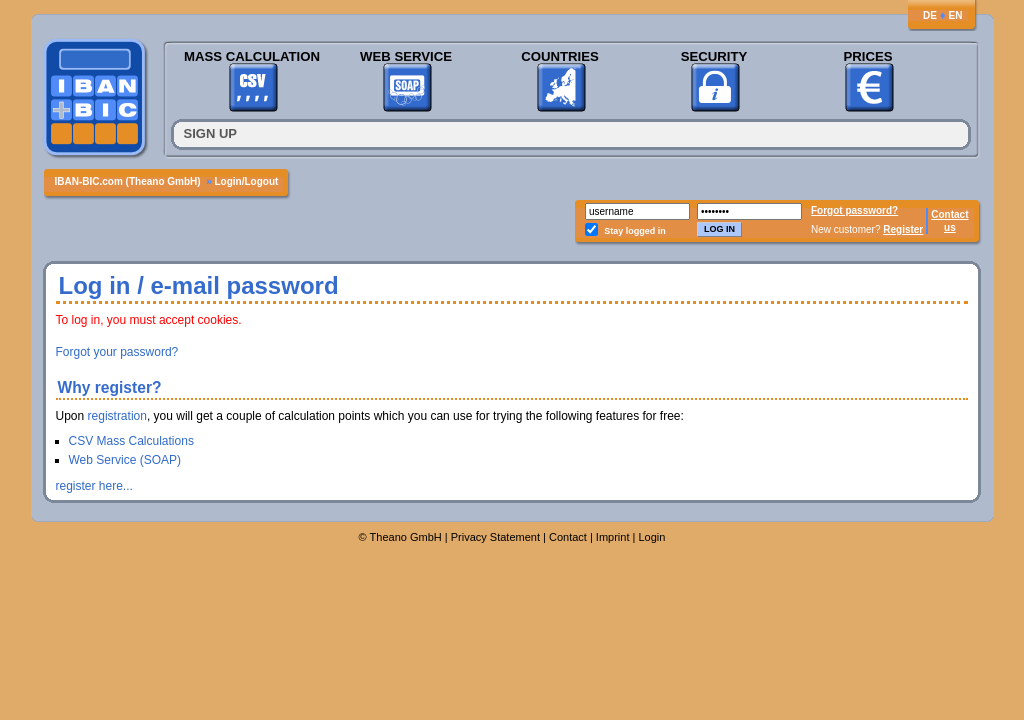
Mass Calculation (252, 56)
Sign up (210, 133)
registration (117, 416)
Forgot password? (854, 210)
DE (930, 15)
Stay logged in (635, 231)
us (950, 227)
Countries (560, 56)
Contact (949, 214)
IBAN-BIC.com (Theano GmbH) (128, 181)
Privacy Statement (495, 537)
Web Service (406, 56)
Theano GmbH (406, 537)
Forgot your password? (117, 352)
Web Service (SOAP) (125, 460)
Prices (867, 56)
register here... (94, 486)
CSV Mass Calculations (131, 441)
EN (956, 15)
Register (903, 229)
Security (714, 56)
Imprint (613, 537)
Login (651, 537)
